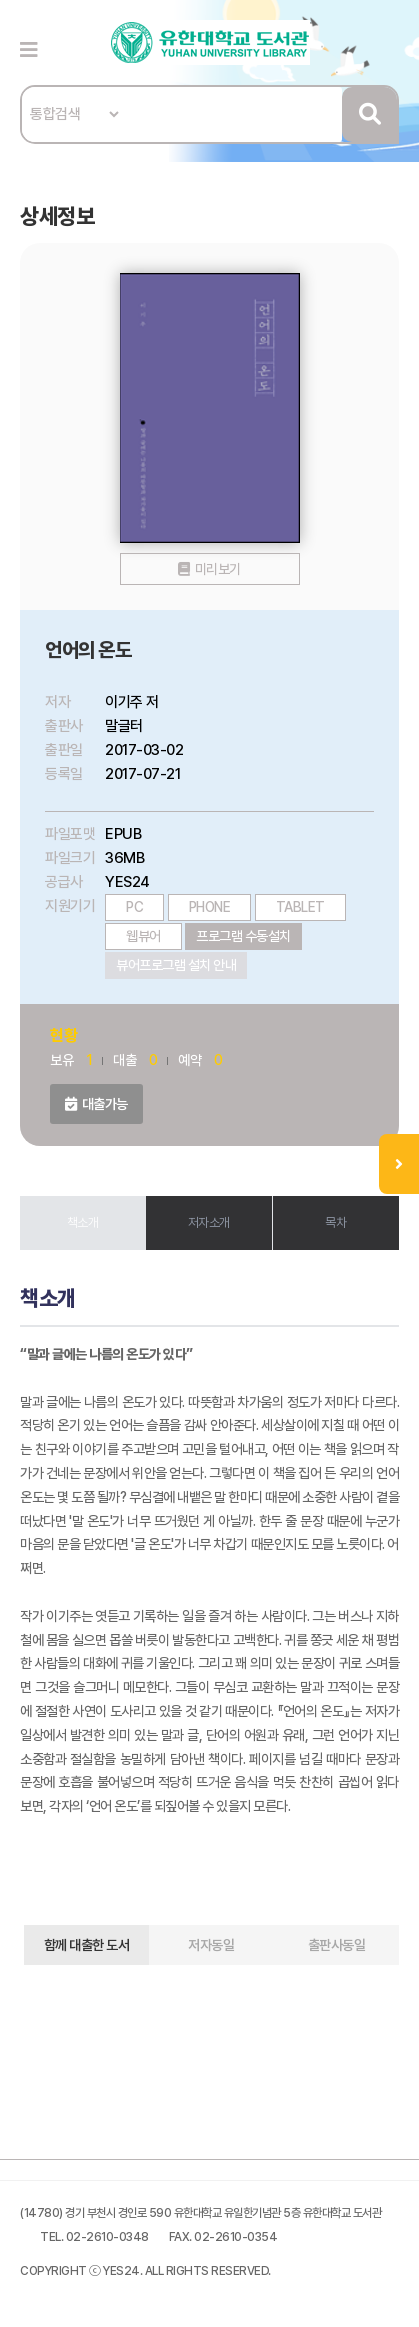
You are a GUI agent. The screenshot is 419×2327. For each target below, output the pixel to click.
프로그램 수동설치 (243, 936)
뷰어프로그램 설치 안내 (176, 965)
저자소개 (209, 1222)
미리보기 (218, 569)
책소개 (83, 1222)
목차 (335, 1222)
